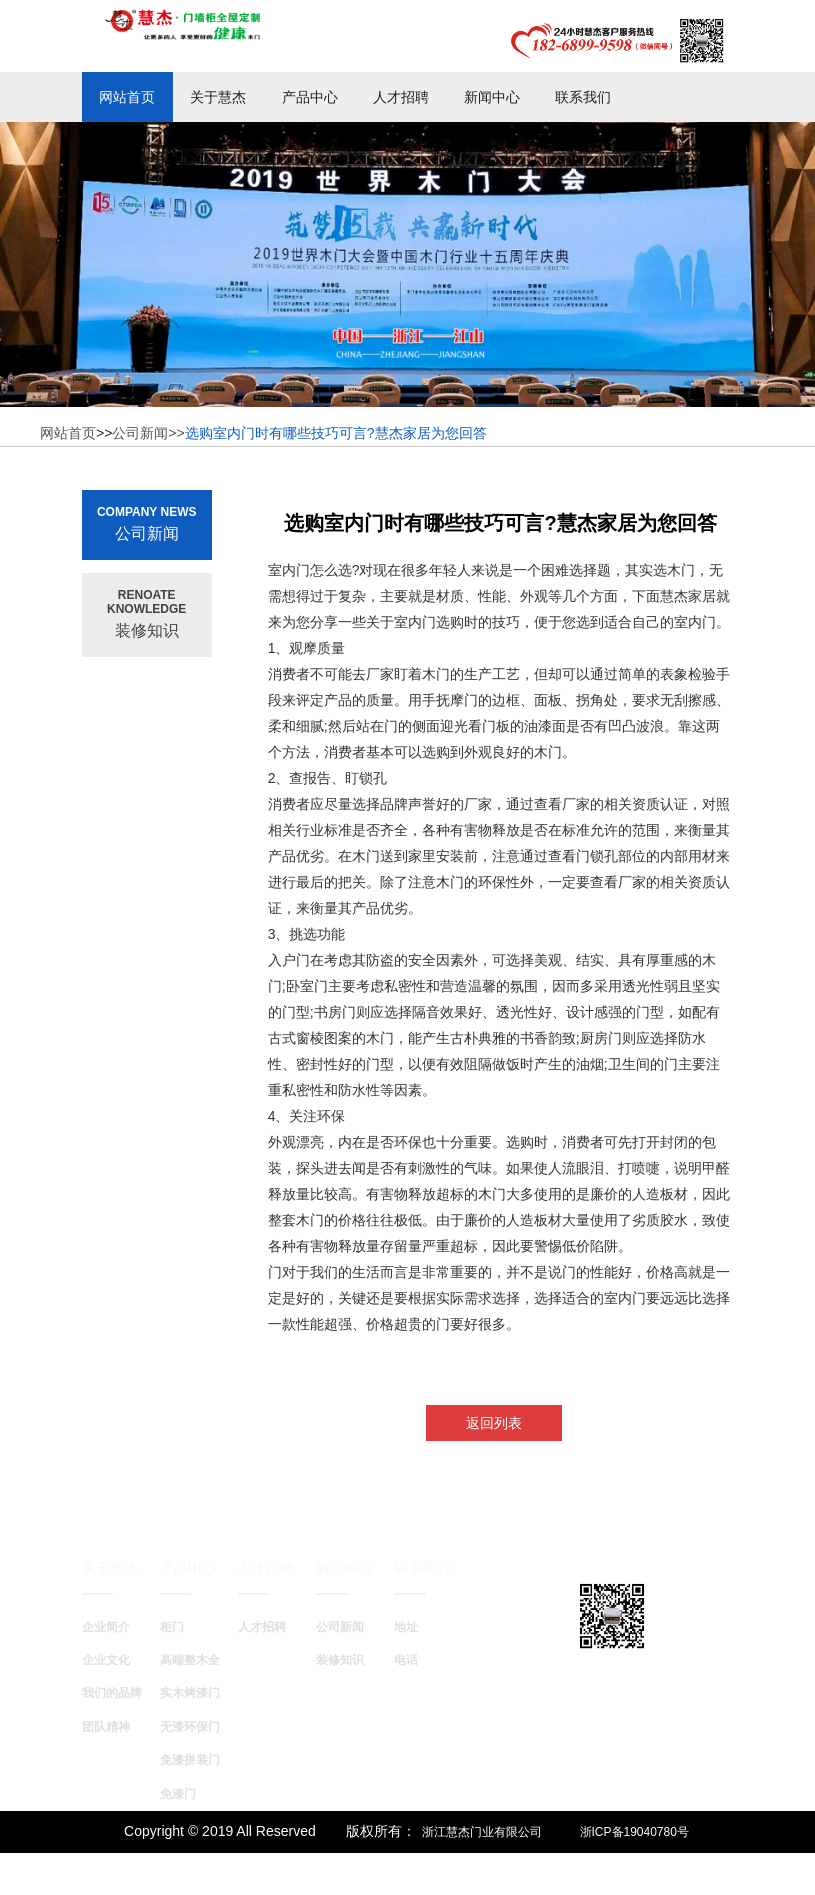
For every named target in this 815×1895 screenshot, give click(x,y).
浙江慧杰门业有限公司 (482, 1832)
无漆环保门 (190, 1727)
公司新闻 (340, 1627)
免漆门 (178, 1794)
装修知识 (340, 1660)
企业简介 (106, 1627)
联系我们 (583, 97)
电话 (406, 1660)
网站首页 (127, 97)
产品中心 (310, 97)
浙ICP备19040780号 (634, 1832)
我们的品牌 (112, 1693)
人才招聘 (401, 97)
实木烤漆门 (190, 1693)
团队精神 (106, 1727)
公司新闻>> (148, 433)
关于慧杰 (218, 97)
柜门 (172, 1627)
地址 (406, 1627)
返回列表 (494, 1423)
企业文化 (106, 1660)
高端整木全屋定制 (208, 1660)
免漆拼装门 (190, 1760)
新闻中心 (492, 97)
